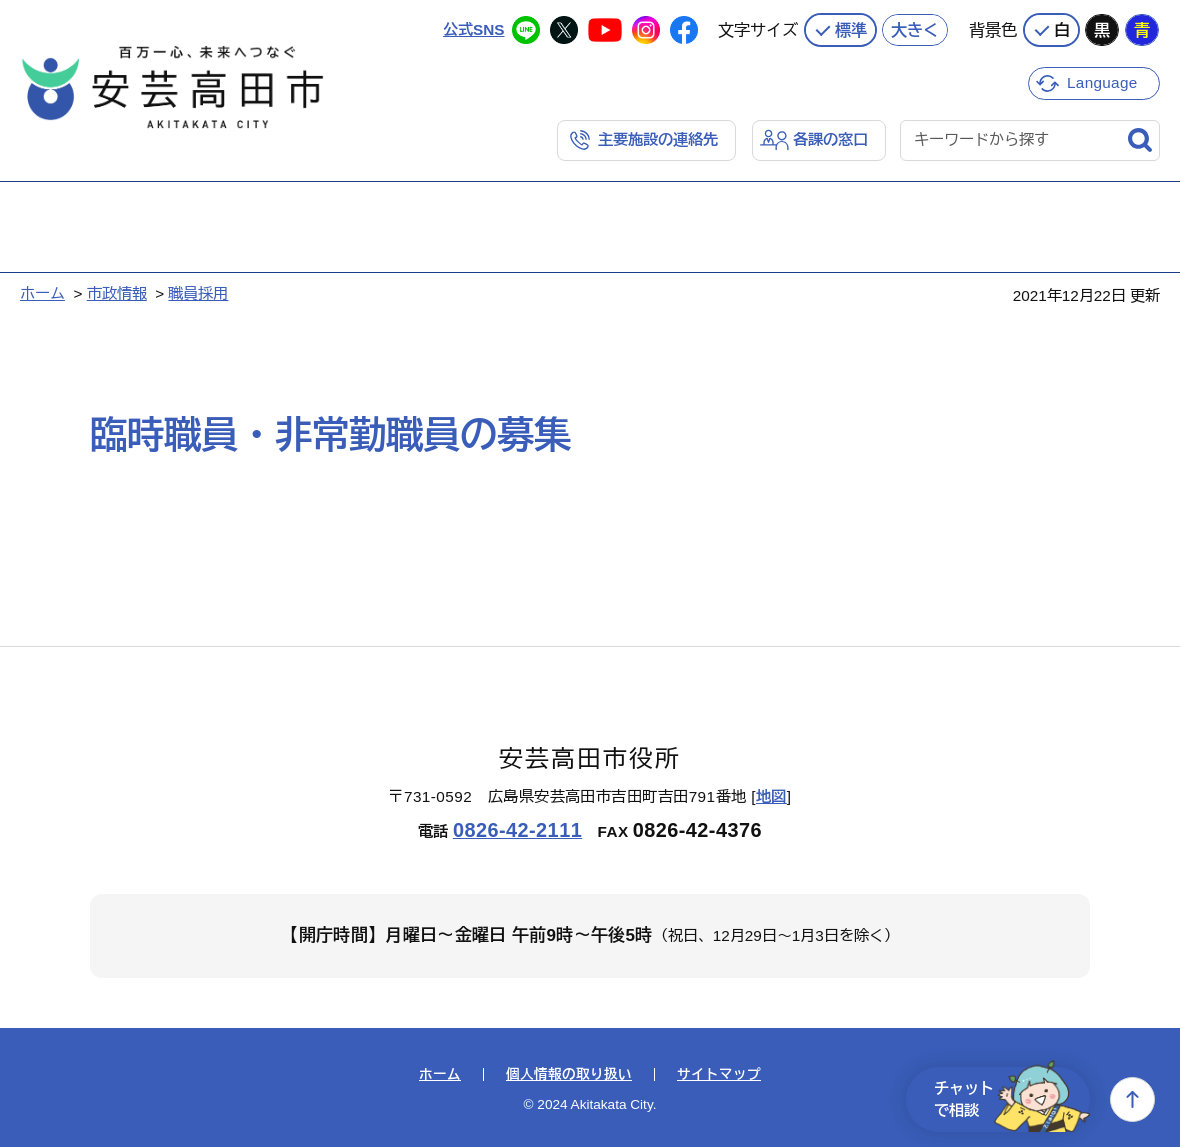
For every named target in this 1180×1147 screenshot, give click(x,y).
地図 (771, 796)
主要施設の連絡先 (658, 139)
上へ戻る (1132, 1099)
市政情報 (117, 293)
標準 (851, 30)
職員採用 (198, 293)
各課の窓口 (830, 139)
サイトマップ (719, 1075)
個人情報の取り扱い (569, 1075)
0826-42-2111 (517, 830)
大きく (915, 30)
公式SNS (473, 29)
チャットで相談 (1012, 1099)
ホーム (42, 293)
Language (1102, 82)
